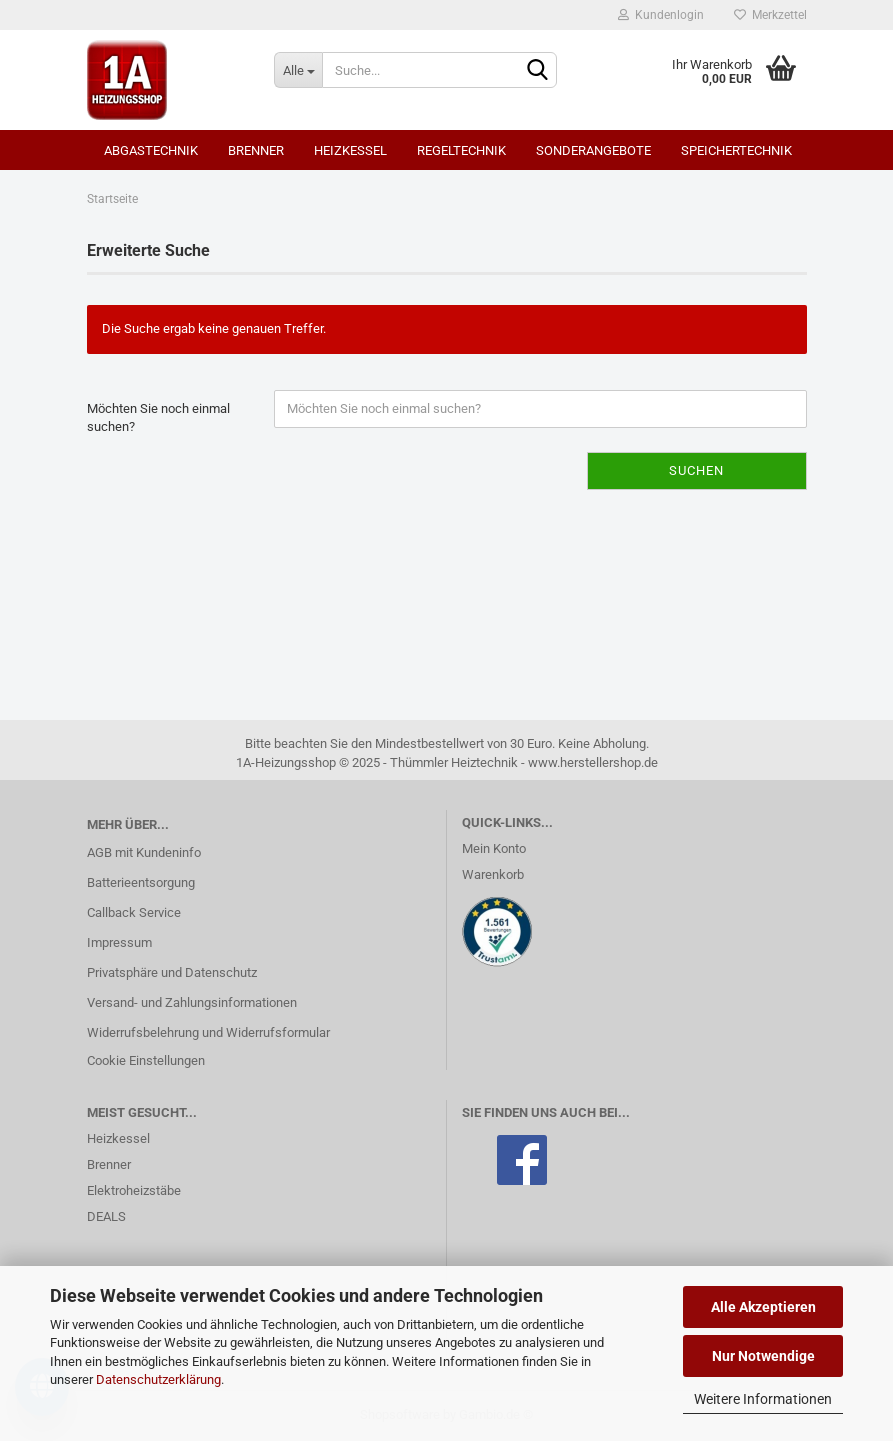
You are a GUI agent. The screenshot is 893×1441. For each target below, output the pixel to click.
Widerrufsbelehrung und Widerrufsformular (208, 1032)
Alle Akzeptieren (763, 1307)
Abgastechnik (151, 150)
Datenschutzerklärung (158, 1379)
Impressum (119, 942)
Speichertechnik (736, 150)
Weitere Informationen (763, 1399)
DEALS (106, 1216)
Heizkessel (350, 150)
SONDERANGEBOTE (593, 150)
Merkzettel (770, 15)
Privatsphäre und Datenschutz (172, 972)
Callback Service (134, 912)
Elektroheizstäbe (134, 1190)
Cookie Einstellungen (146, 1060)
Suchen (696, 470)
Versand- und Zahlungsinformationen (192, 1002)
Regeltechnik (461, 150)
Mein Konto (494, 848)
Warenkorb (493, 874)
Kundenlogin (661, 15)
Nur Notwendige (763, 1356)
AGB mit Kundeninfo (144, 852)
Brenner (256, 150)
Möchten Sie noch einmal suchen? (158, 418)
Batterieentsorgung (141, 882)
